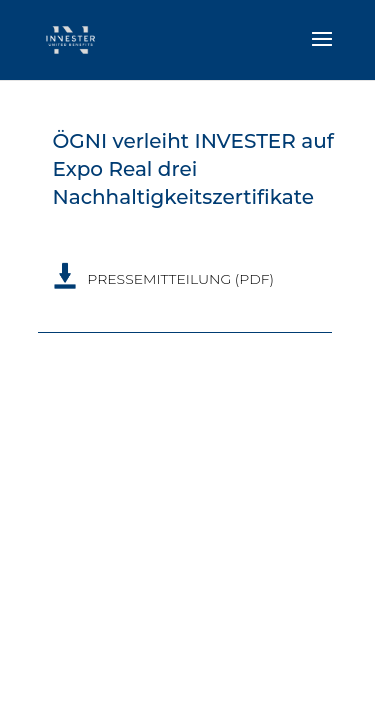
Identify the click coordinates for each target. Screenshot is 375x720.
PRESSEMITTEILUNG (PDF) (180, 279)
